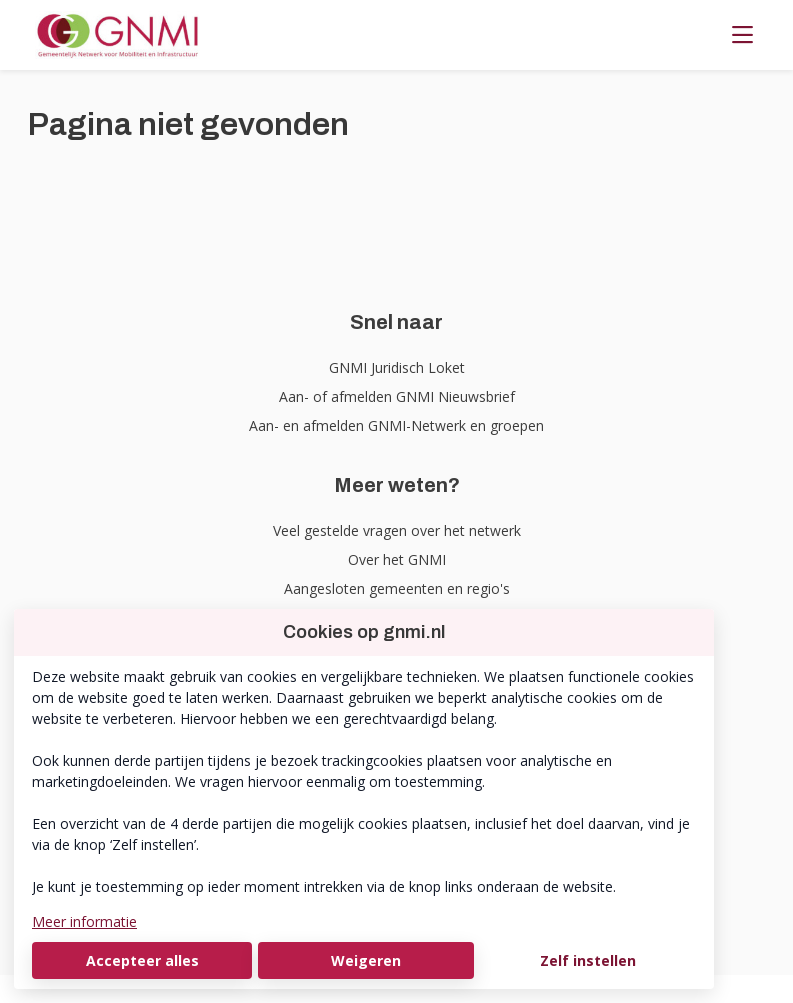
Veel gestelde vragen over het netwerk (397, 530)
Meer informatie (84, 921)
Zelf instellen (588, 960)
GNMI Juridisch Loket (397, 367)
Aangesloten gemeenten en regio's (397, 588)
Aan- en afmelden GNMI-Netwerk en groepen (396, 425)
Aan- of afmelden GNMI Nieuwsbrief (397, 396)
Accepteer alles (142, 960)
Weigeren (366, 960)
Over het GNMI (397, 559)
